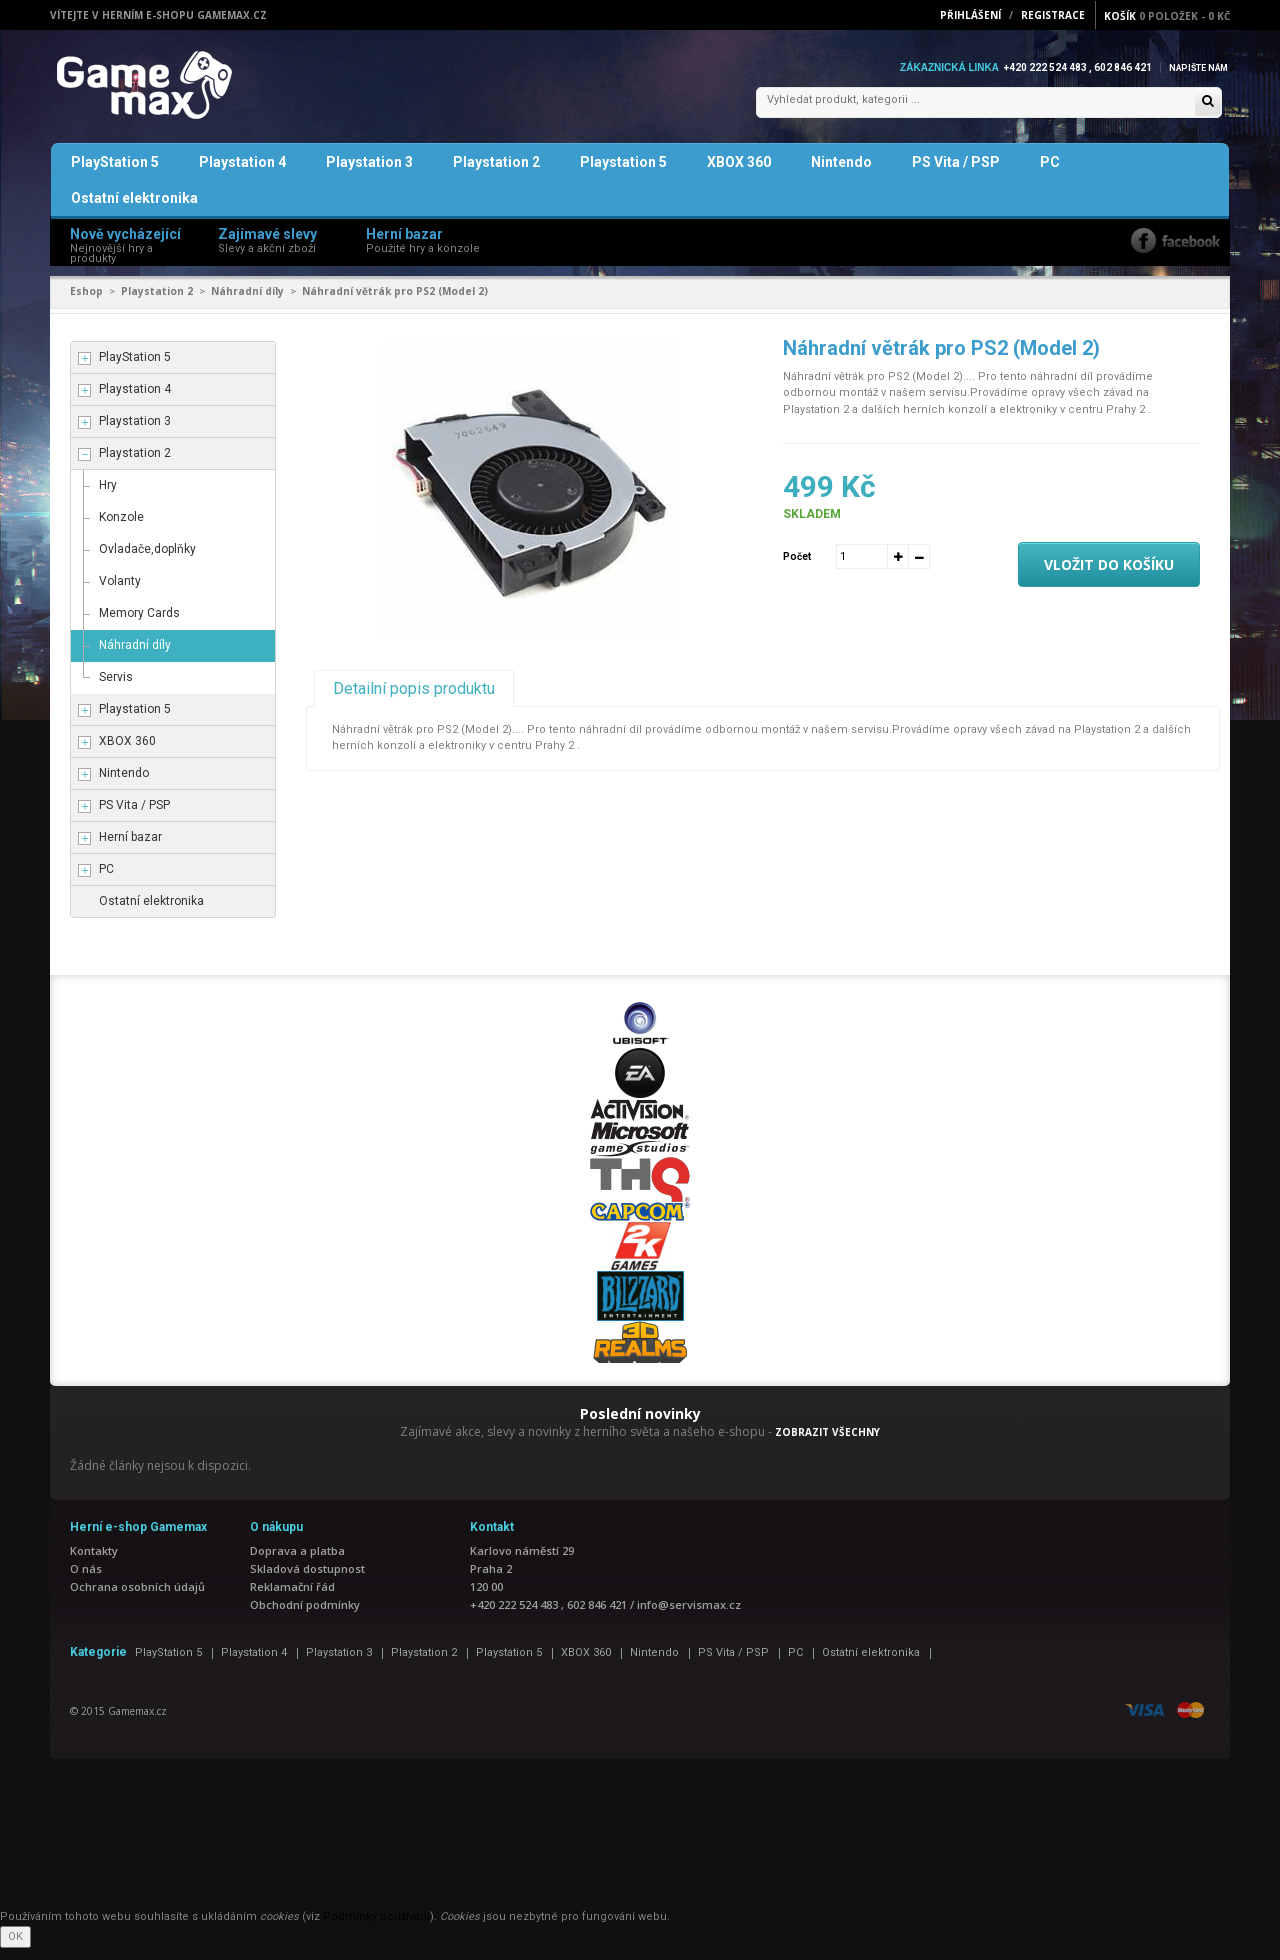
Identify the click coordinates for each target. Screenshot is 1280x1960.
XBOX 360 (739, 174)
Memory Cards (139, 625)
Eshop (86, 303)
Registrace (1053, 15)
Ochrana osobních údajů (137, 1598)
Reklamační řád (292, 1598)
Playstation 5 (623, 174)
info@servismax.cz (689, 1616)
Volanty (120, 593)
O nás (86, 1580)
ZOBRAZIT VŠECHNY (827, 1444)
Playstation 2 (496, 174)
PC (1050, 174)
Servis (116, 689)
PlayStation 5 (115, 174)
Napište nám (1194, 67)
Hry (108, 497)
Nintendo (841, 174)
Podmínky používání (376, 1928)
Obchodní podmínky (305, 1616)
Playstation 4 (242, 174)
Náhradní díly (247, 303)
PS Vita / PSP (956, 174)
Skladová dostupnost (307, 1580)
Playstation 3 (369, 174)
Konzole (121, 529)
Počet (797, 567)
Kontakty (94, 1562)
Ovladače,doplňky (147, 561)
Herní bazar (130, 849)
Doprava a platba (297, 1562)
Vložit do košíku (1109, 576)
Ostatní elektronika (134, 210)
